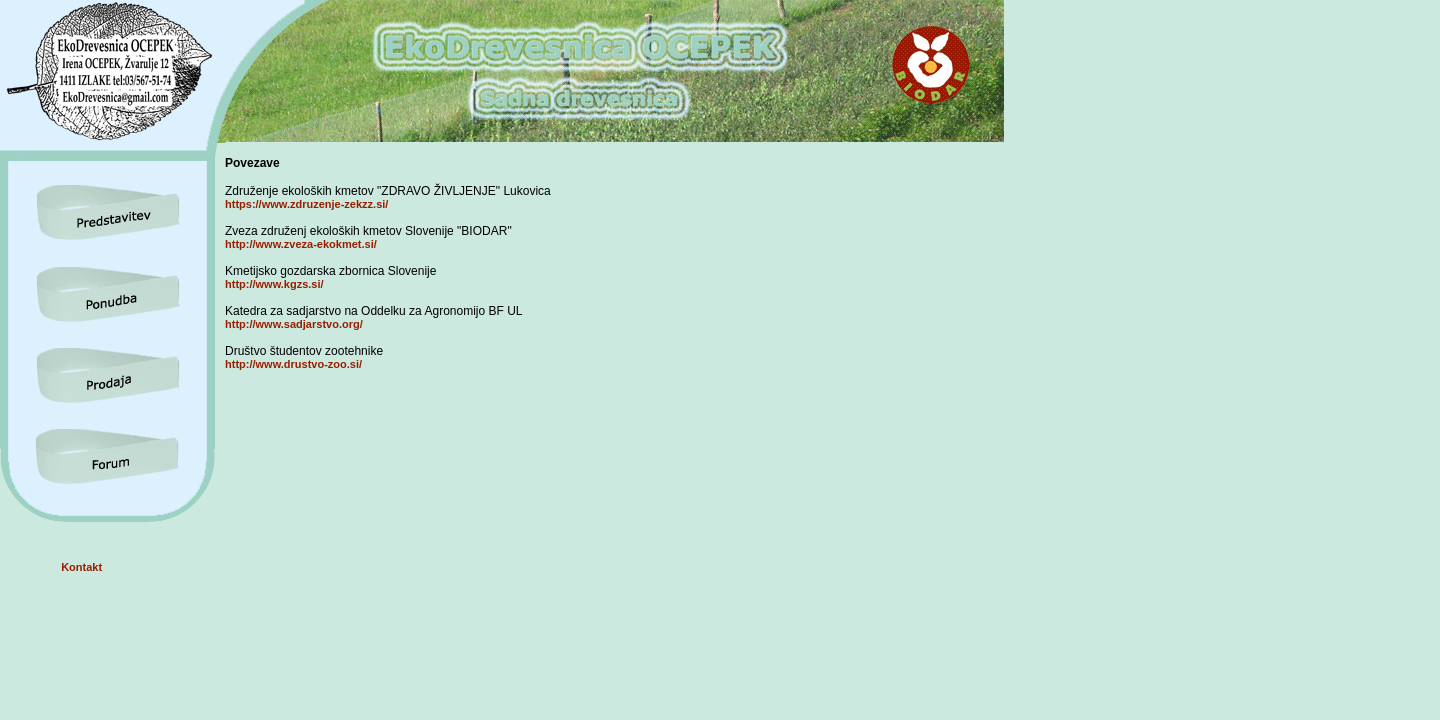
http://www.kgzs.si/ (274, 284)
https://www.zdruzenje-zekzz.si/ (306, 204)
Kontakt (81, 567)
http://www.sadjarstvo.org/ (294, 324)
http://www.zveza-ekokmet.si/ (301, 244)
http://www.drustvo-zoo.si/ (293, 364)
